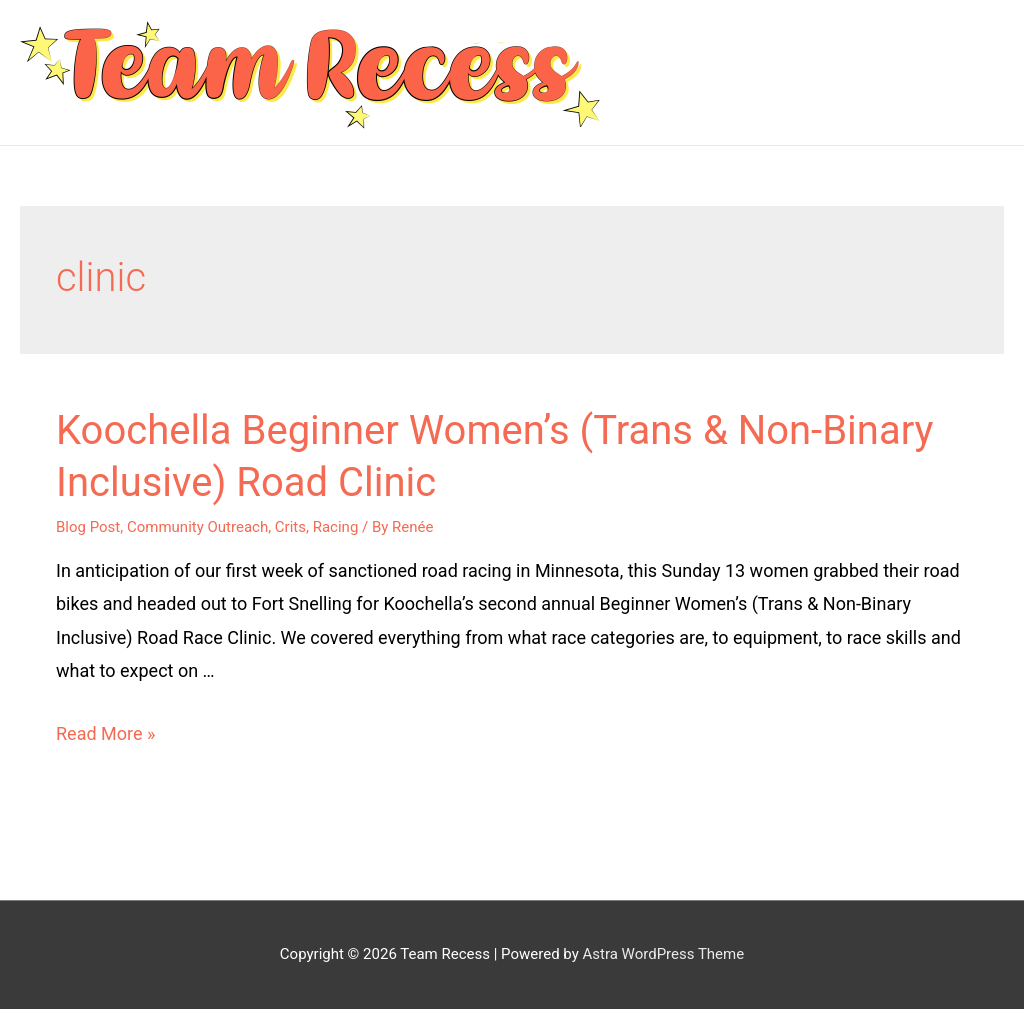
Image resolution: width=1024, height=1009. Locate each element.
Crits (290, 527)
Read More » (105, 733)
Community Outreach (197, 527)
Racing (336, 527)
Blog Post (88, 527)
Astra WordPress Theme (663, 954)
